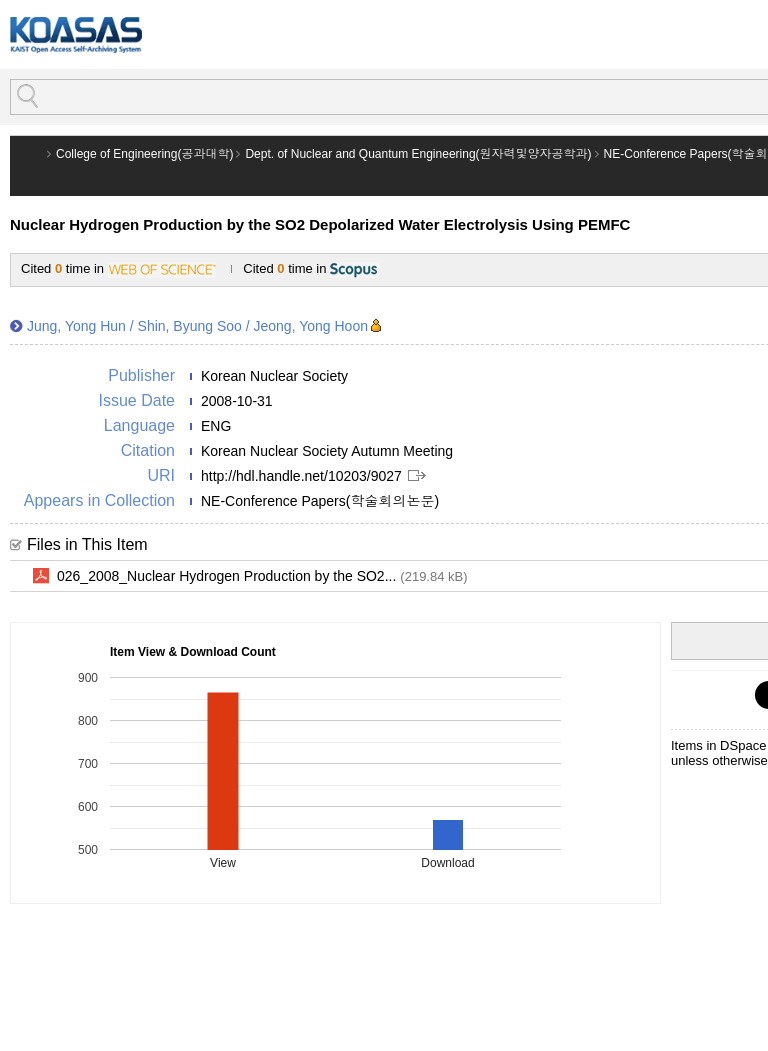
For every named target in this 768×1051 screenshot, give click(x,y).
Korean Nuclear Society (274, 376)
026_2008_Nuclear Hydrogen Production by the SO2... (262, 577)
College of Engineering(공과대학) (144, 154)
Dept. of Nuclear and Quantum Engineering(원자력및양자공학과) (418, 154)
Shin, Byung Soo (190, 326)
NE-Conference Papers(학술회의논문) (320, 501)
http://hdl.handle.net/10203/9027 (301, 476)
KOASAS (76, 34)
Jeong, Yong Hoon (311, 326)
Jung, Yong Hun (76, 326)
